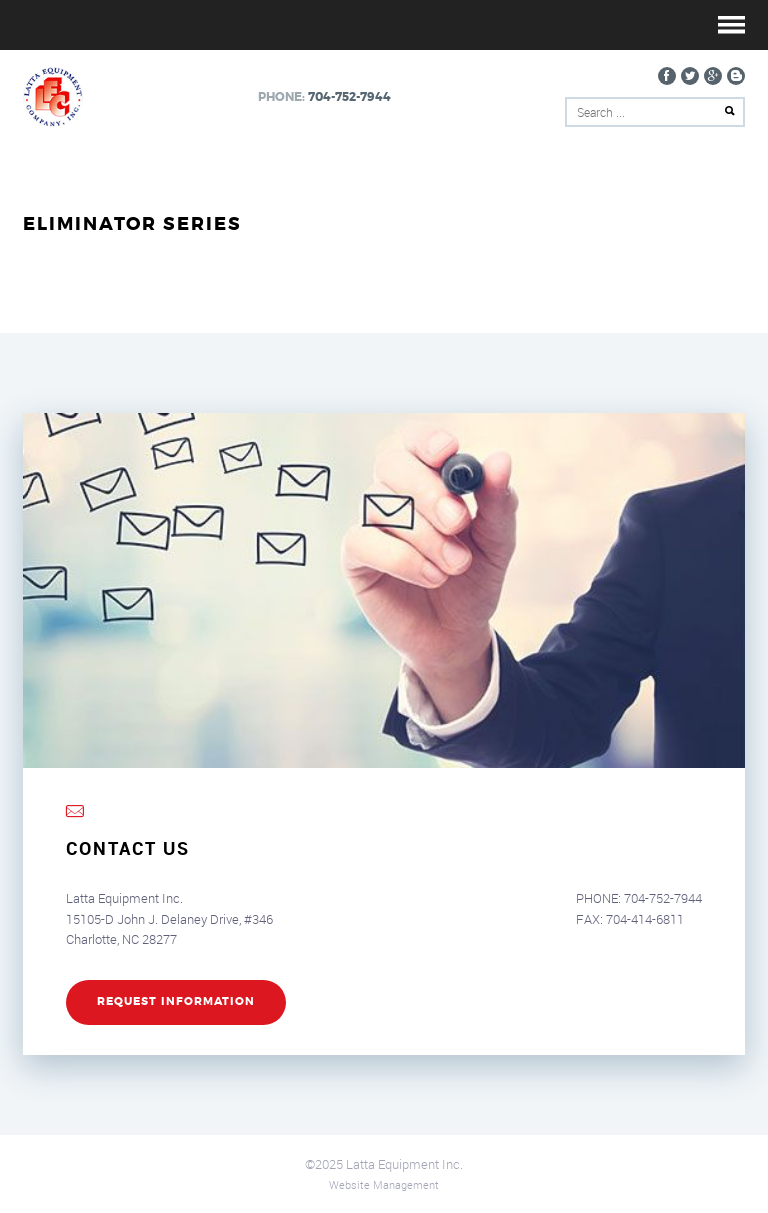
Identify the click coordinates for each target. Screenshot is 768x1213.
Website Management (384, 1184)
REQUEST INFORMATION (176, 1001)
